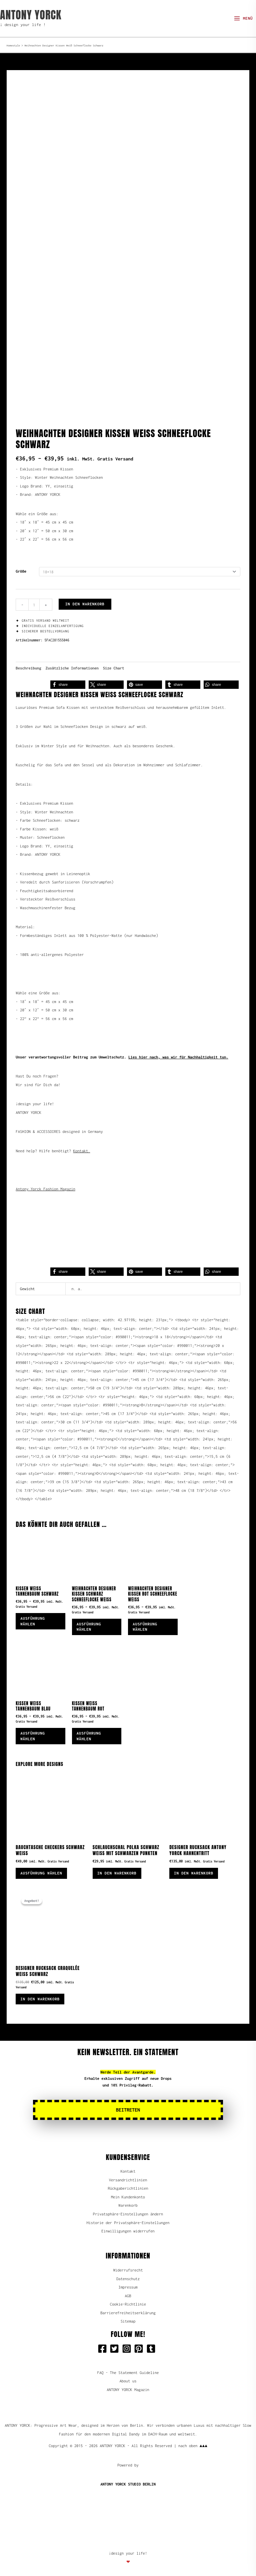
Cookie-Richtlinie (128, 2304)
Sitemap (128, 2321)
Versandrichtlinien (128, 2180)
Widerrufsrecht (128, 2270)
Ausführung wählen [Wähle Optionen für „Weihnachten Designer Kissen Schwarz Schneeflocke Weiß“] (91, 1622)
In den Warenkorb (85, 598)
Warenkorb (127, 2205)
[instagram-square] (128, 2348)
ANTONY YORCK (30, 15)
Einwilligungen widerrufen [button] (127, 2231)
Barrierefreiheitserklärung (128, 2312)
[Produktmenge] (34, 599)
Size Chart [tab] (113, 662)
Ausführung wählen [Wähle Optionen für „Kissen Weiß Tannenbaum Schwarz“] (34, 1616)
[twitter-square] (116, 2348)
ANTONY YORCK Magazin (128, 2389)
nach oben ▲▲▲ (192, 2445)
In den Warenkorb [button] (119, 1871)
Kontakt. (81, 1145)
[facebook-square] (104, 2348)
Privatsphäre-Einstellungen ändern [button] (128, 2214)
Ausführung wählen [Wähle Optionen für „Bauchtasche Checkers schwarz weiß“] (43, 1871)
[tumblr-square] (152, 2348)
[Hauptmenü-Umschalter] (243, 18)
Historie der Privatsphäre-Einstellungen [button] (128, 2222)
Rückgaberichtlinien (128, 2188)
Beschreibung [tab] (28, 662)
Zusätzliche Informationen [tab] (72, 662)
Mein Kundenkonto (128, 2197)
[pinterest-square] (140, 2348)
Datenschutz (128, 2278)
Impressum (127, 2287)
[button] (67, 679)
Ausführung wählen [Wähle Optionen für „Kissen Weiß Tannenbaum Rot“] (91, 1733)
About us (128, 2381)
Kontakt (128, 2171)
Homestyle (13, 45)
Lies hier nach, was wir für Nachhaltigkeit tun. (178, 1051)
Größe (21, 565)
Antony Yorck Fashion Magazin (45, 1183)
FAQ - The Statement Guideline (128, 2372)
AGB (128, 2295)
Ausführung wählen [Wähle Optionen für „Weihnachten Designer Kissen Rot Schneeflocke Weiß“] (147, 1622)
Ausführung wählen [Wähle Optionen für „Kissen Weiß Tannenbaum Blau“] (34, 1733)
